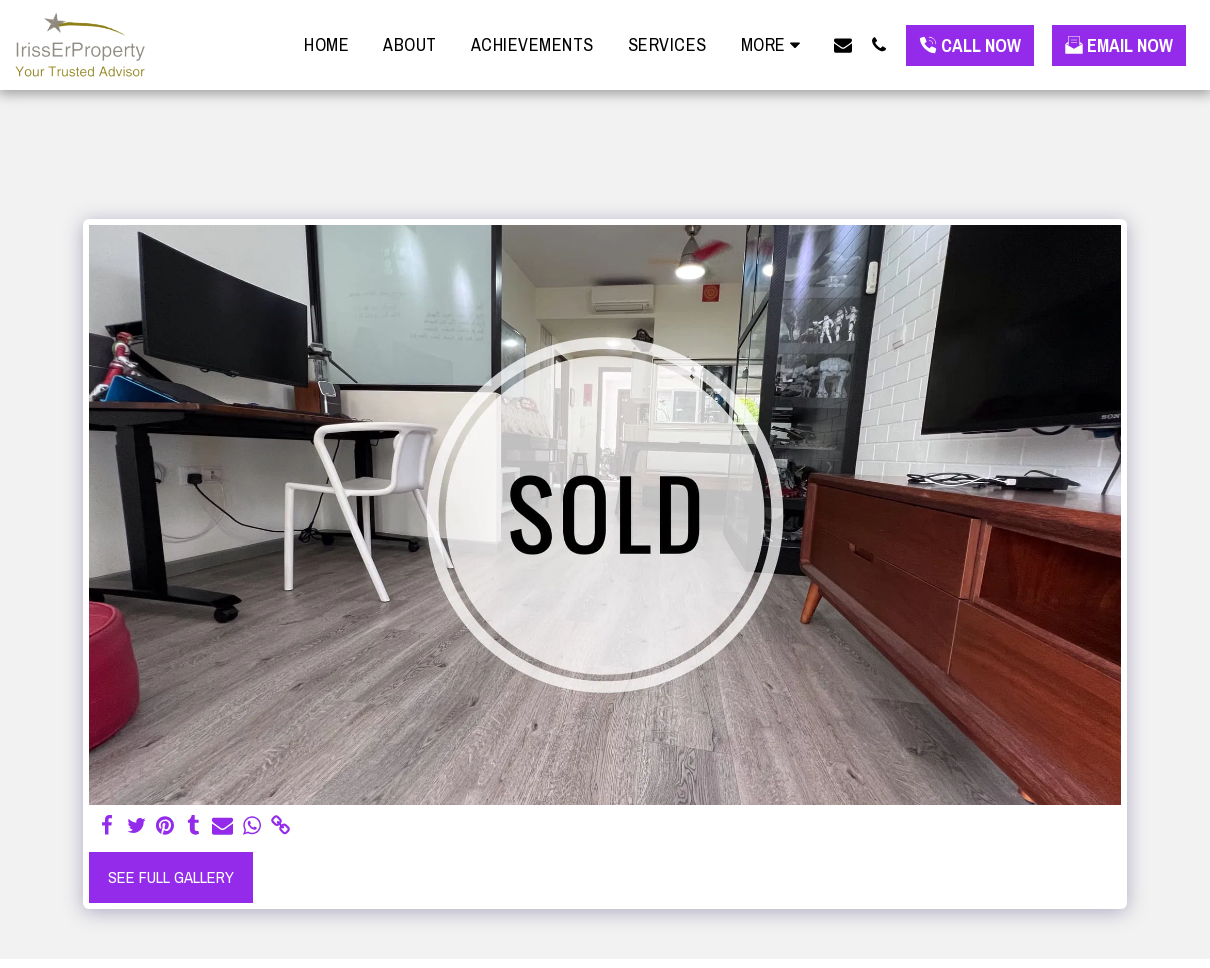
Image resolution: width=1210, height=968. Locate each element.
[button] (843, 44)
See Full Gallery (171, 877)
